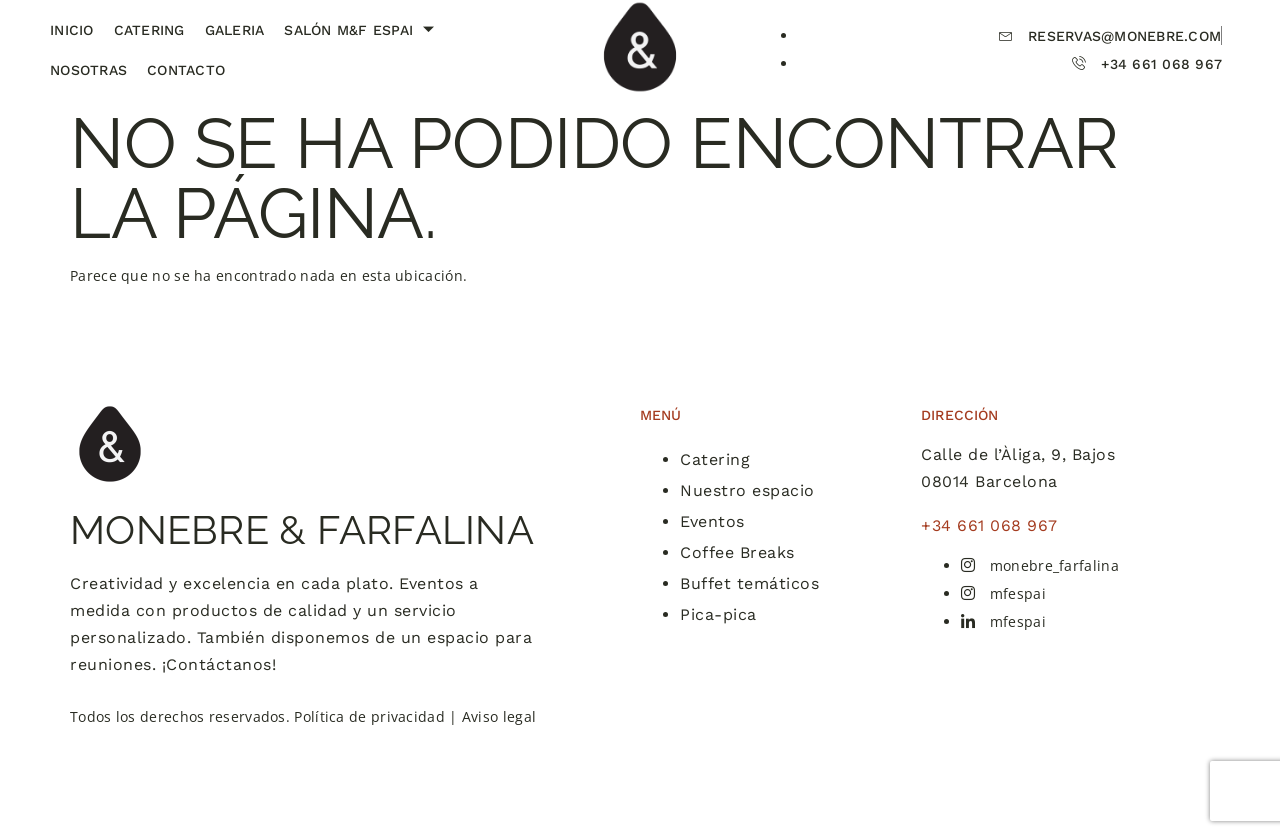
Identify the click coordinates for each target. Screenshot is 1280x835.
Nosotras (88, 70)
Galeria (235, 30)
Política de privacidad (369, 716)
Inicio (72, 30)
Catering (149, 30)
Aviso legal (499, 716)
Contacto (186, 70)
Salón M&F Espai (361, 30)
